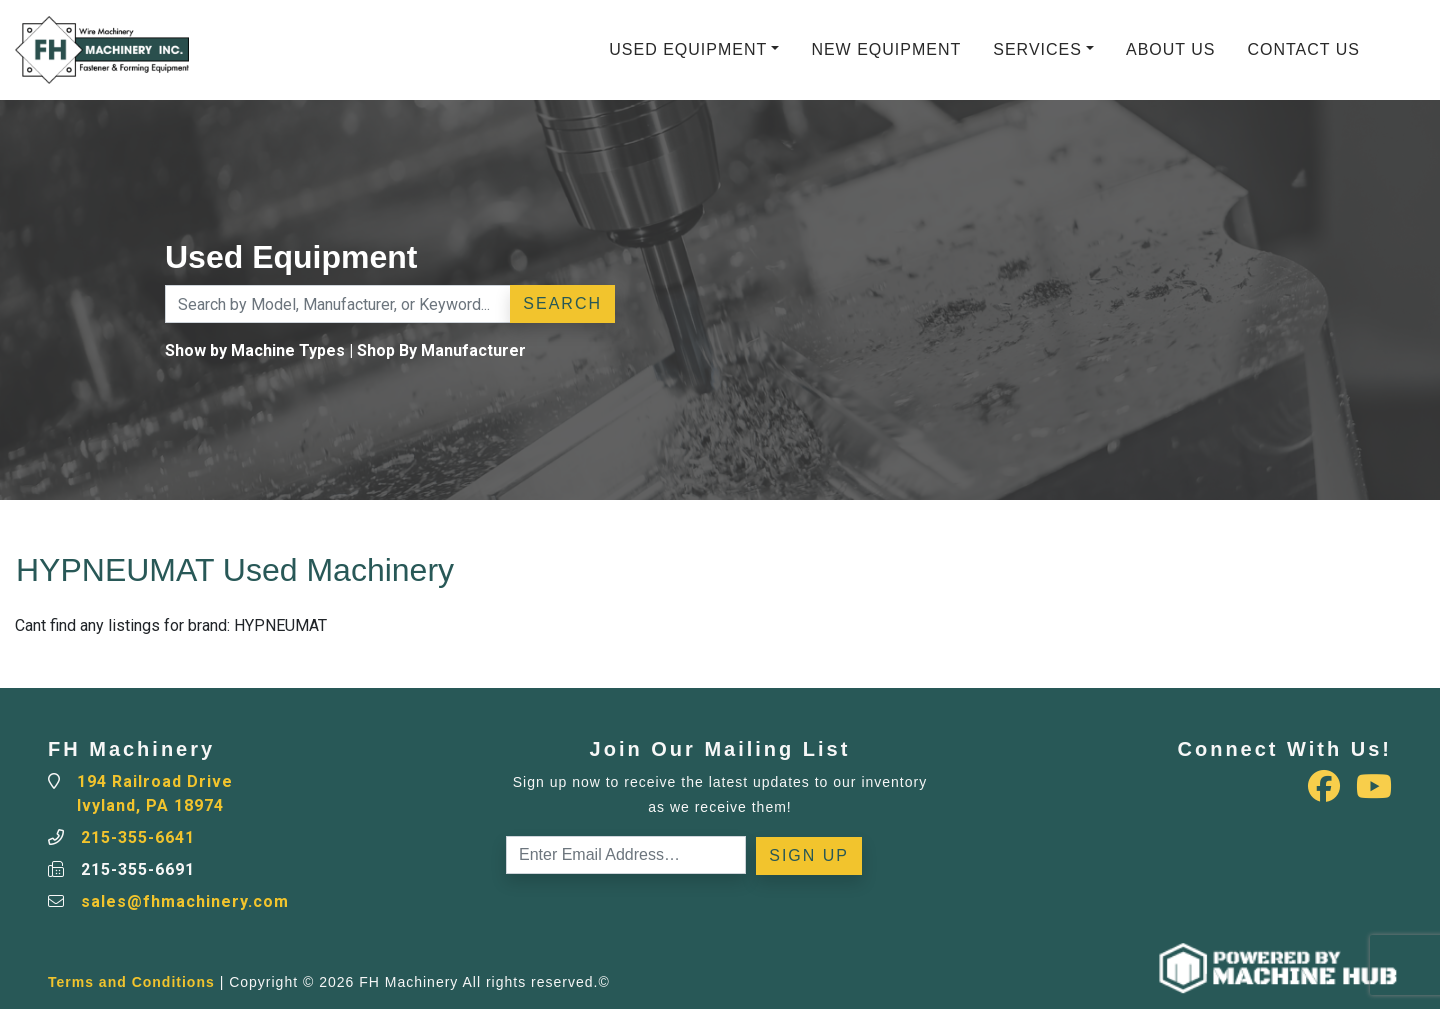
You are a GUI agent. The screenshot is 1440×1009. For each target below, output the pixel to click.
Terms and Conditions (131, 982)
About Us (1171, 49)
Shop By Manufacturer (441, 350)
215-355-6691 (138, 869)
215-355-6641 (138, 837)
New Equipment (886, 49)
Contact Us (1303, 49)
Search (562, 303)
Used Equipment (688, 49)
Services (1037, 49)
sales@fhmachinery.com (185, 901)
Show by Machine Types (255, 350)
